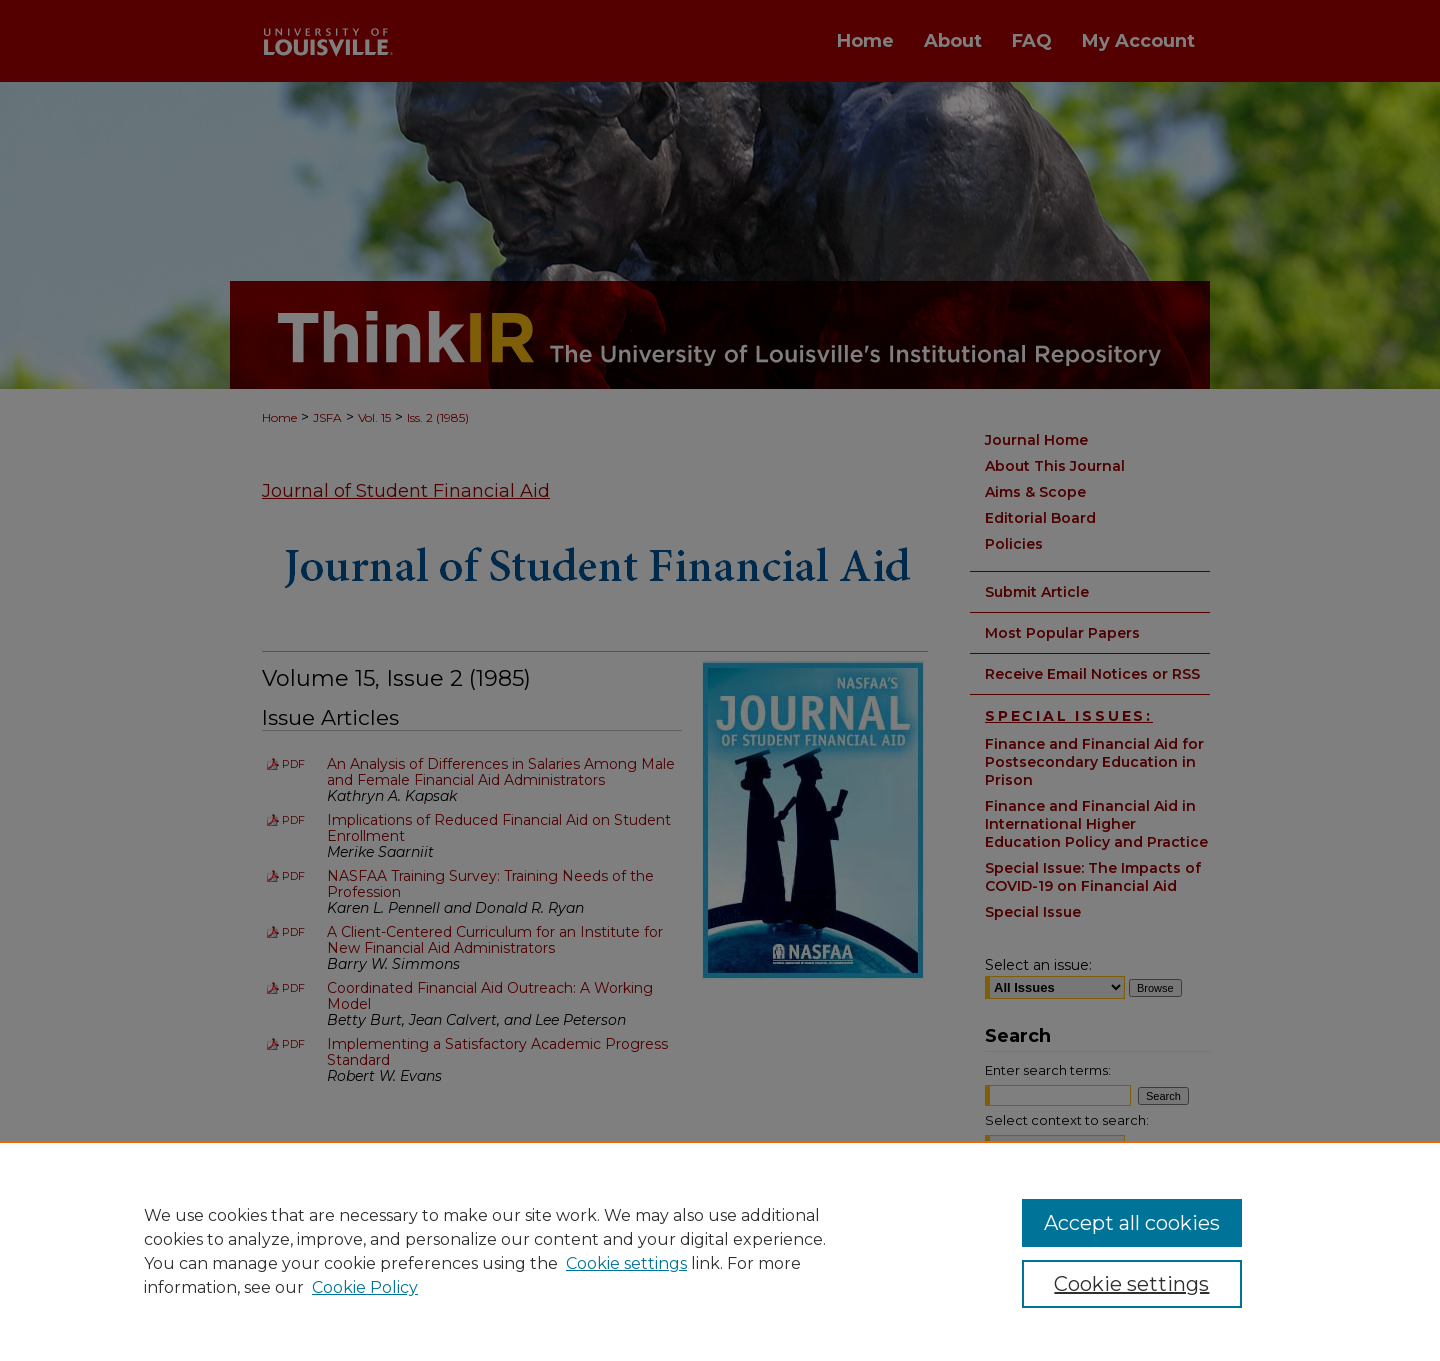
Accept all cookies (1132, 1223)
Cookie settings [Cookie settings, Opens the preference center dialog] (1131, 1284)
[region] (720, 1251)
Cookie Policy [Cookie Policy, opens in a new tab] (365, 1287)
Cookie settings (626, 1263)
